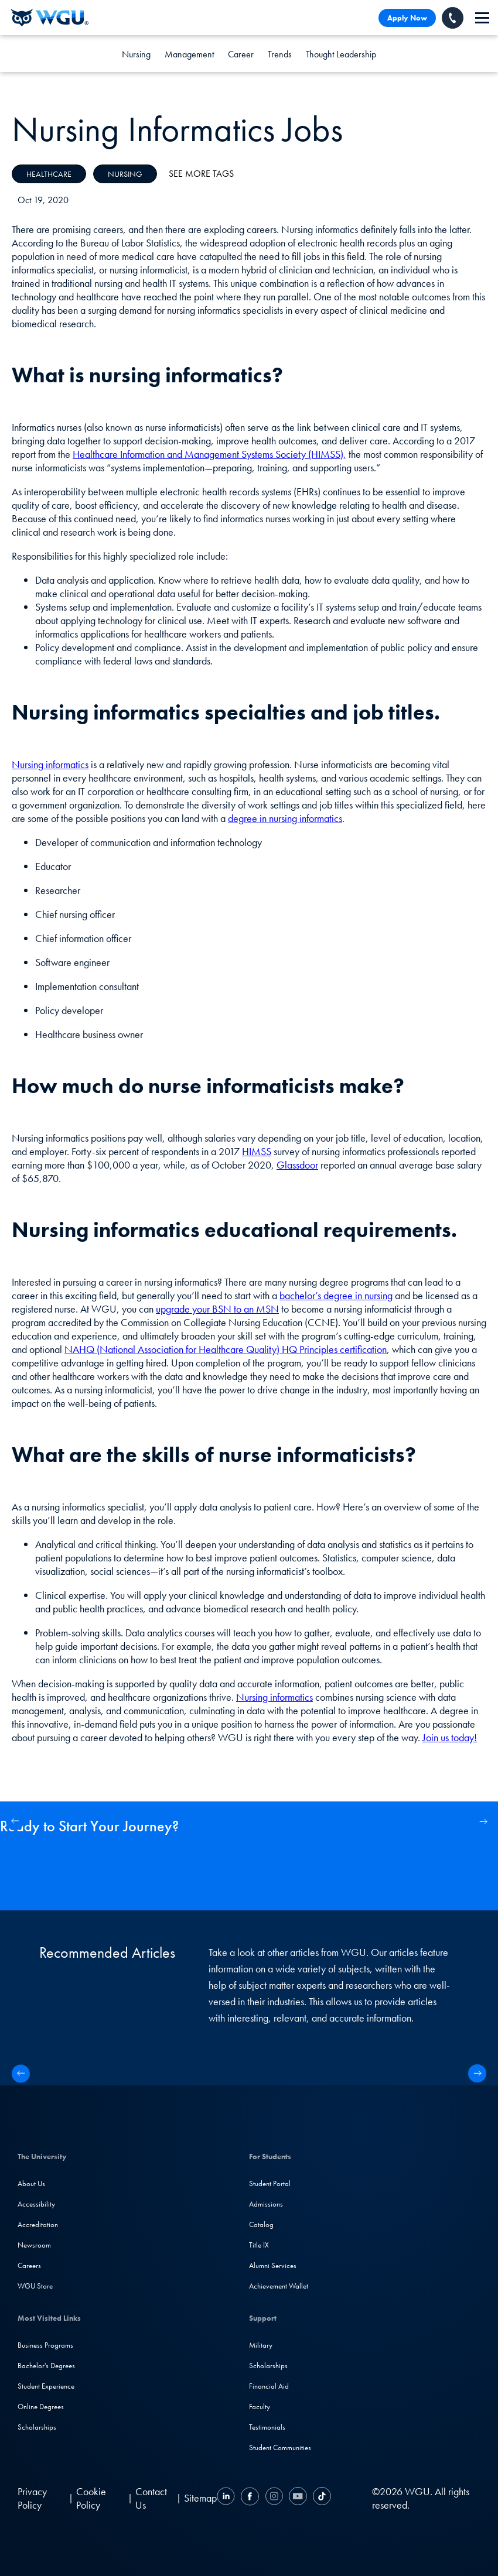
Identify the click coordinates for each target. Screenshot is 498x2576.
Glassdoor (297, 1164)
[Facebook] (250, 2498)
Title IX (259, 2245)
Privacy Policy (32, 2498)
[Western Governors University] (50, 17)
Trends (280, 54)
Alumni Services (272, 2265)
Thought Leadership (341, 54)
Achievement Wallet (278, 2286)
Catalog (261, 2224)
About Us (31, 2183)
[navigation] (482, 17)
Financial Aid (269, 2386)
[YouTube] (298, 2498)
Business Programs (45, 2345)
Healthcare (48, 174)
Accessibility (36, 2204)
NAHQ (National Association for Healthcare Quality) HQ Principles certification (225, 1349)
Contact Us (151, 2498)
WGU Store (35, 2286)
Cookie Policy (91, 2498)
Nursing (136, 54)
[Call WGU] (452, 18)
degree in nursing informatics (285, 818)
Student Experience (46, 2386)
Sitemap (200, 2498)
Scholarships (37, 2427)
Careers (29, 2265)
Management (189, 54)
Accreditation (38, 2224)
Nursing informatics (50, 764)
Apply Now (407, 18)
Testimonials (267, 2427)
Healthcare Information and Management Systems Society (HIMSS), (209, 454)
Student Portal (270, 2183)
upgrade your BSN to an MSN (217, 1309)
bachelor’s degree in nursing (336, 1295)
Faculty (259, 2406)
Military (260, 2345)
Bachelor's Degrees (46, 2366)
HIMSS (256, 1151)
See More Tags (201, 173)
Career (241, 54)
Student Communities (280, 2447)
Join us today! (449, 1737)
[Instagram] (274, 2498)
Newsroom (34, 2245)
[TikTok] (320, 2498)
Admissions (266, 2204)
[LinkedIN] (227, 2498)
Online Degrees (41, 2406)
